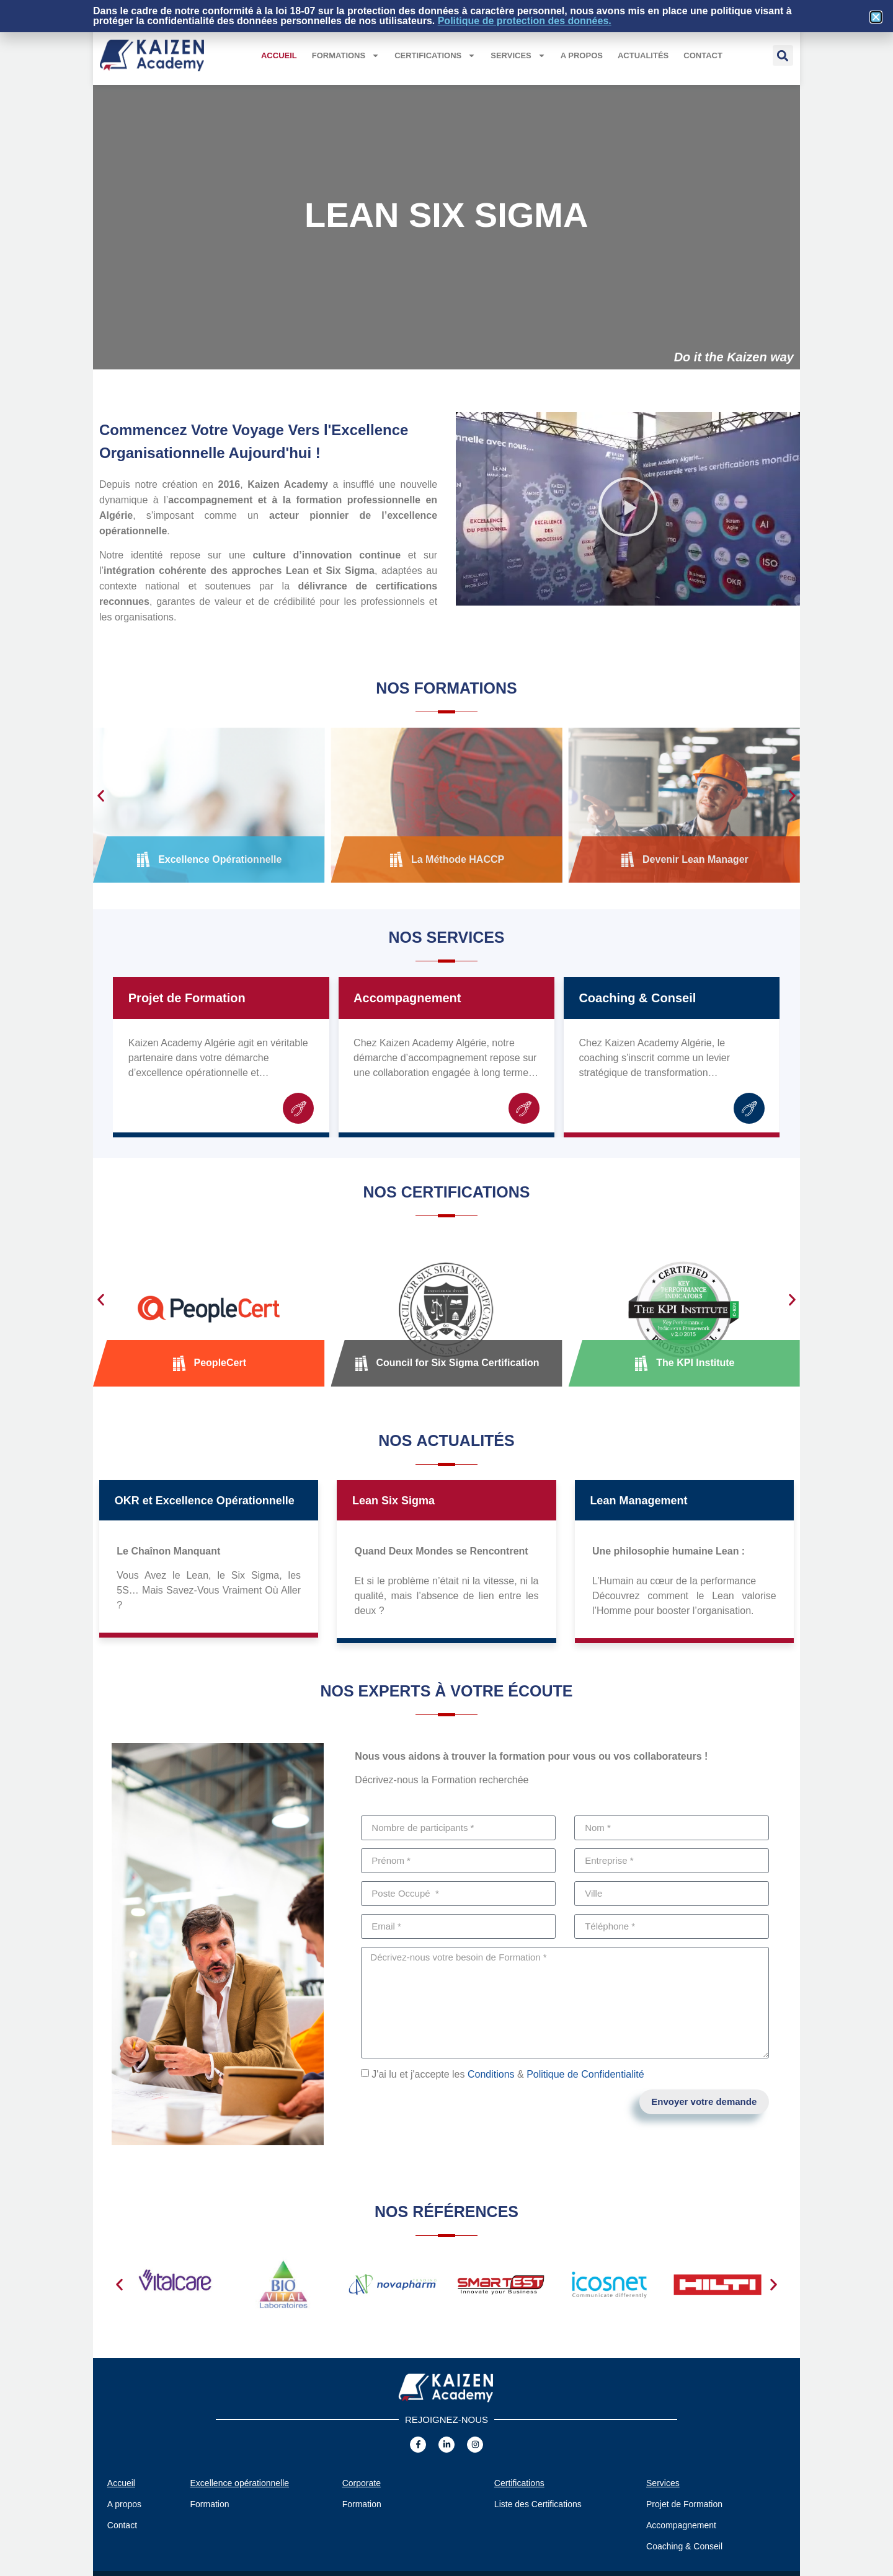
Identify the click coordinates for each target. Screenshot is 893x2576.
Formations (346, 55)
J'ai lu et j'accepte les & (507, 2074)
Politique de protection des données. (524, 20)
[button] (783, 55)
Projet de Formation (187, 998)
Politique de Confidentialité (585, 2074)
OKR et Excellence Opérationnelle (205, 1500)
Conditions (491, 2074)
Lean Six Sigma (393, 1500)
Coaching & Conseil (637, 998)
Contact (702, 55)
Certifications (435, 55)
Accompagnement (407, 998)
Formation (209, 2504)
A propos (582, 55)
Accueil (279, 55)
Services (518, 55)
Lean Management (638, 1500)
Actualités (643, 55)
